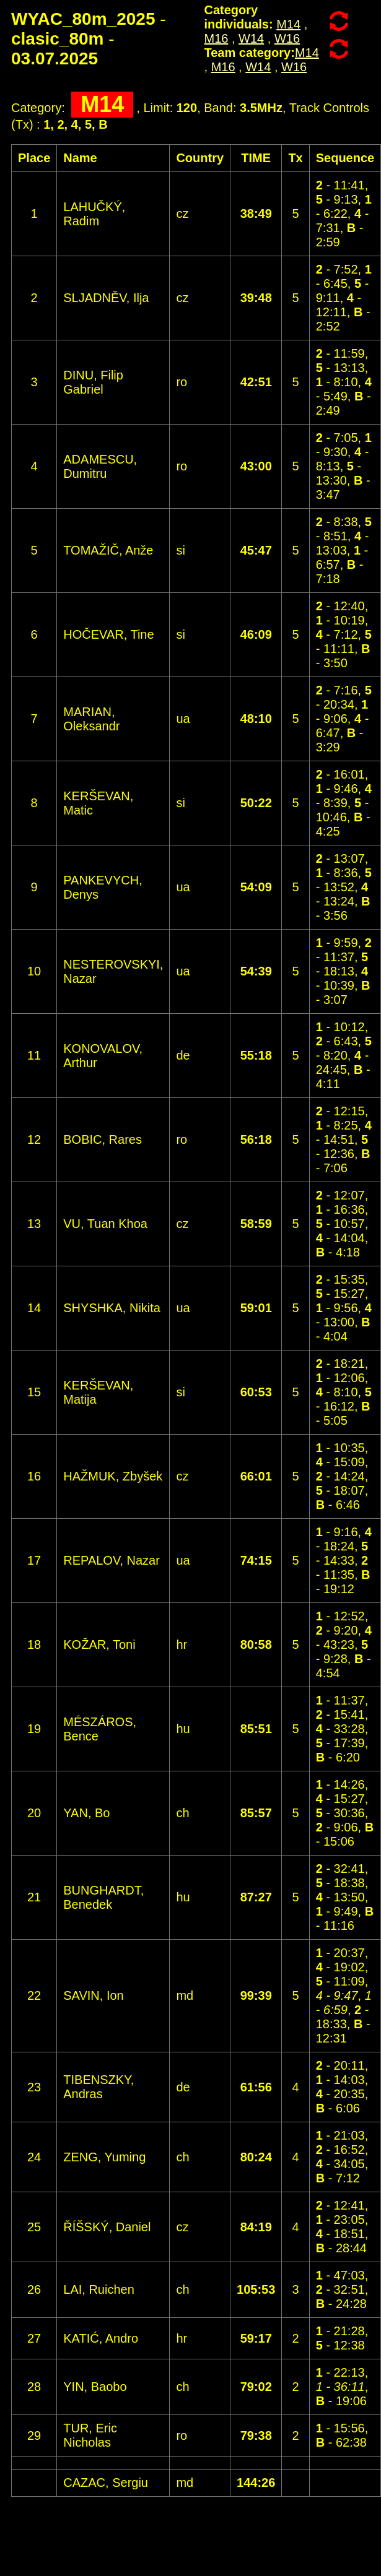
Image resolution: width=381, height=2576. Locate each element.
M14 (288, 24)
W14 (251, 38)
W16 (287, 38)
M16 (216, 38)
